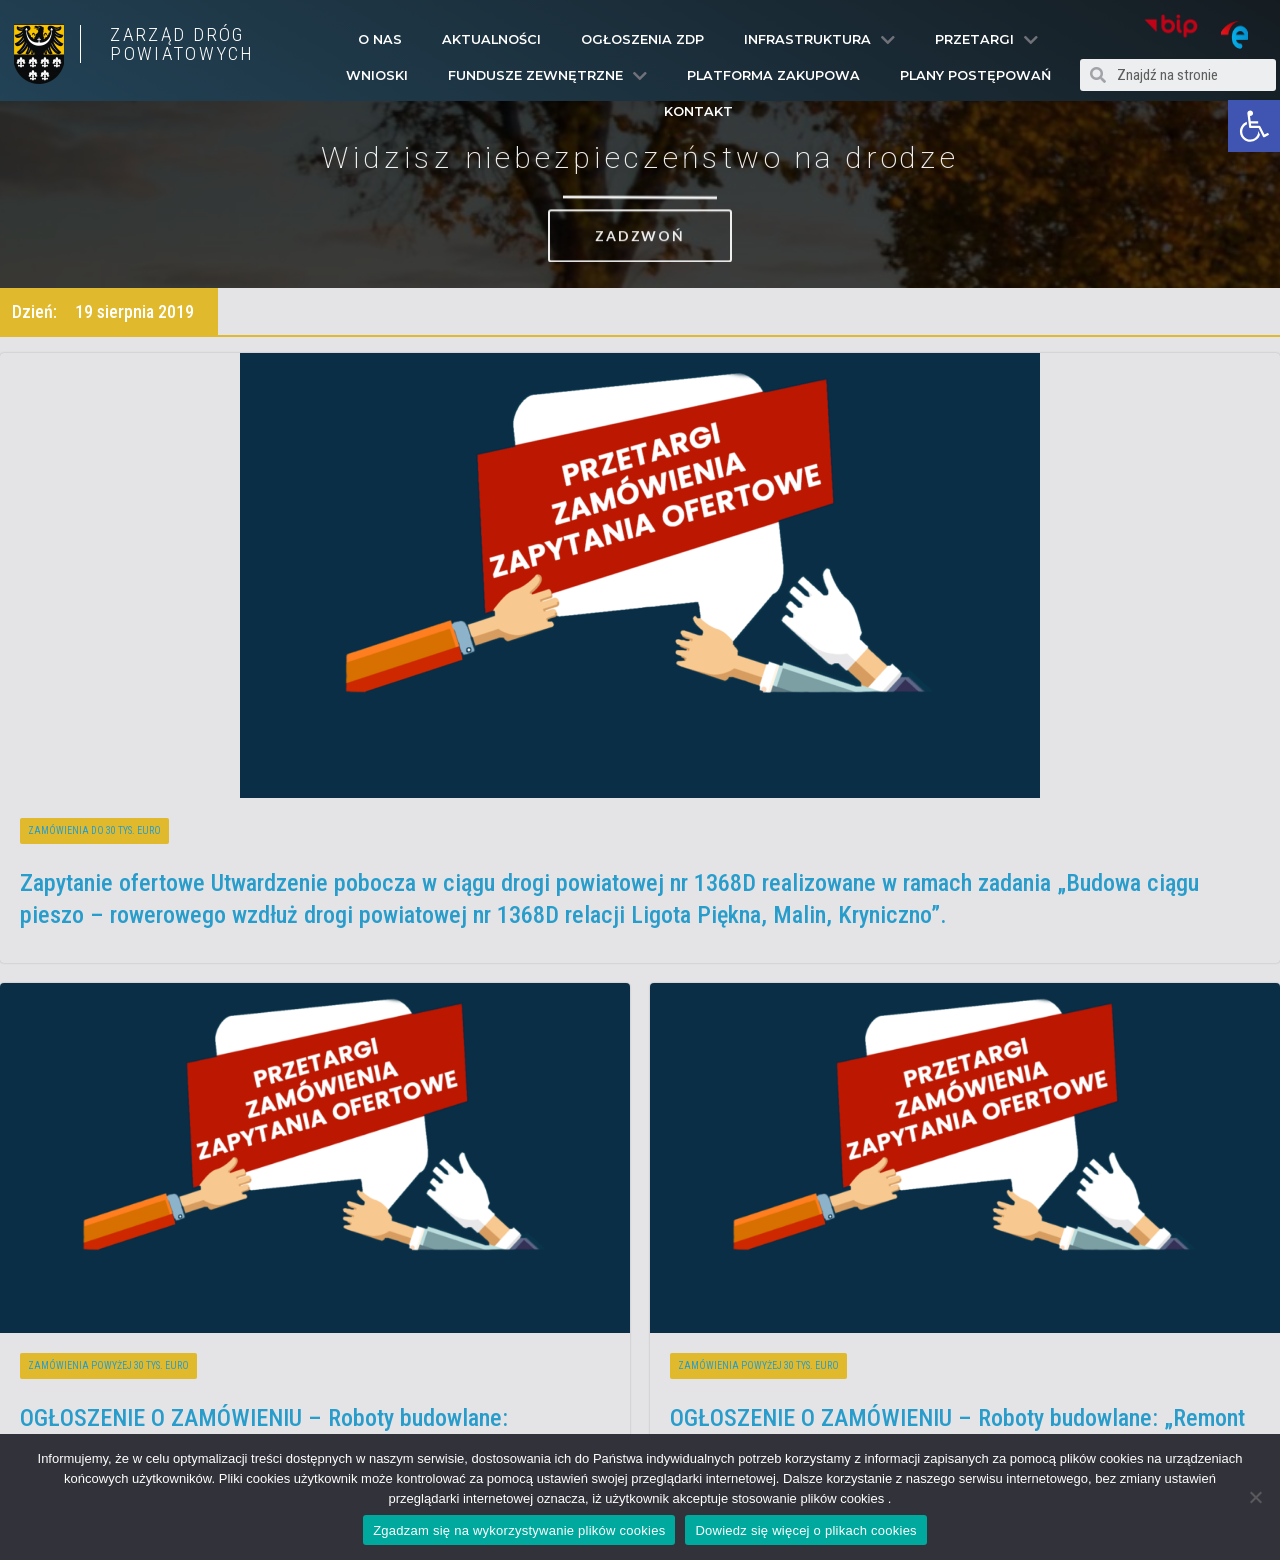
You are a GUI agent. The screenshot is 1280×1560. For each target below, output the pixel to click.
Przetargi (986, 40)
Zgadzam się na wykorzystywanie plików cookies (519, 1530)
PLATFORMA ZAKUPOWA (773, 75)
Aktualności (491, 39)
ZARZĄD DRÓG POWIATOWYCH (182, 44)
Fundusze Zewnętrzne (547, 76)
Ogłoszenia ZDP (642, 39)
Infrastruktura (819, 40)
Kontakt (698, 111)
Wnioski (377, 75)
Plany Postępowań (975, 75)
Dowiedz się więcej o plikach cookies (805, 1530)
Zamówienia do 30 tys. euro (94, 830)
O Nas (380, 39)
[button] (1254, 126)
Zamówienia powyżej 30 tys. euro (108, 1365)
